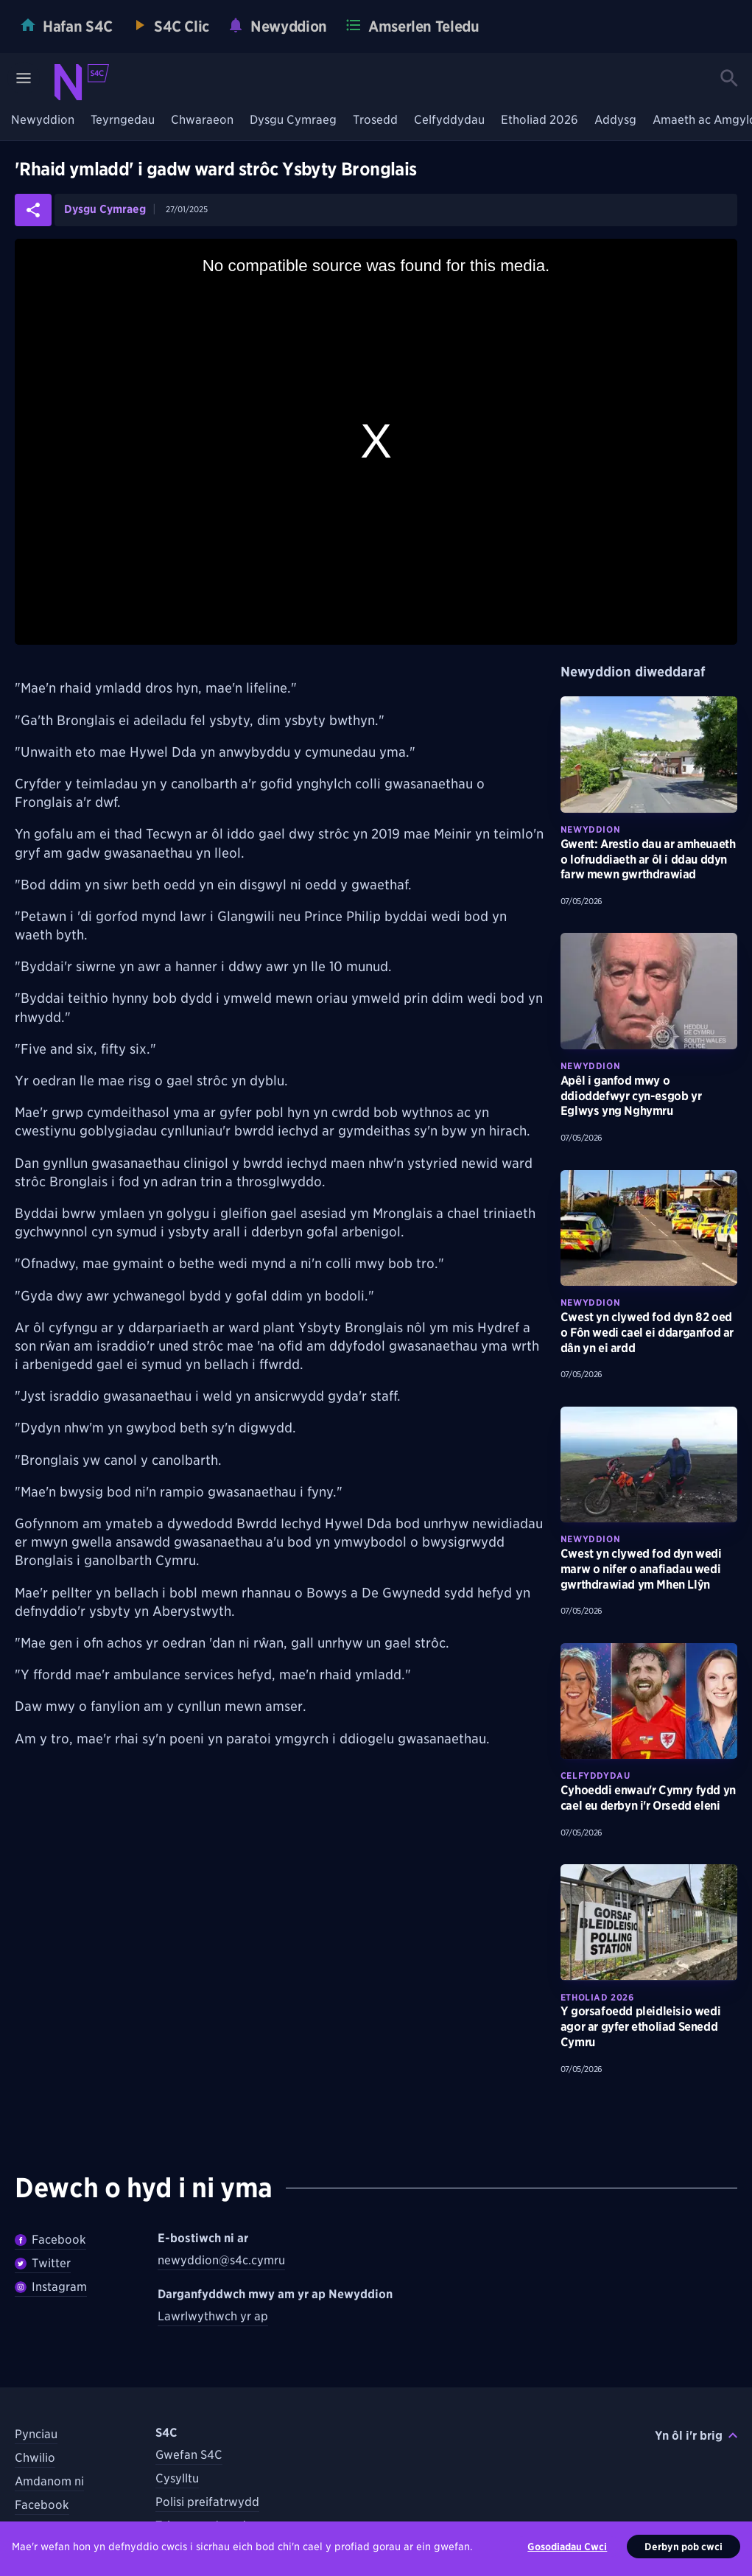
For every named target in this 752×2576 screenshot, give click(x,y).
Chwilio (35, 2458)
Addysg (615, 120)
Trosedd (375, 120)
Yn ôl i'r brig (696, 2436)
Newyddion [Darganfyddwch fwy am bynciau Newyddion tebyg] (590, 829)
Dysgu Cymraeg (293, 120)
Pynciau (36, 2434)
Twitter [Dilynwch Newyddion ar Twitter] (43, 2263)
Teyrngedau (123, 120)
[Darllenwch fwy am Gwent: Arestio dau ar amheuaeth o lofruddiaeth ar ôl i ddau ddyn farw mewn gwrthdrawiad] (649, 754)
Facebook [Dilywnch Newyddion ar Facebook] (50, 2240)
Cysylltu (177, 2478)
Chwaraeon (202, 120)
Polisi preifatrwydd (207, 2502)
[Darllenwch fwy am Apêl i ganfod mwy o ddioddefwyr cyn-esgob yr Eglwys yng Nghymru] (649, 991)
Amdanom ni (49, 2481)
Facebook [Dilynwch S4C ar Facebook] (42, 2505)
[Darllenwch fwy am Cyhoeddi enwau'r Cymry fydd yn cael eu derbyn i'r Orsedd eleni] (649, 1701)
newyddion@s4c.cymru (221, 2260)
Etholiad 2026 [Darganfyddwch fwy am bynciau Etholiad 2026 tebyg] (597, 1997)
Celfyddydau (449, 120)
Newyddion (42, 120)
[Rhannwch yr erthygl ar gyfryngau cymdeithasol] (33, 210)
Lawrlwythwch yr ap (213, 2316)
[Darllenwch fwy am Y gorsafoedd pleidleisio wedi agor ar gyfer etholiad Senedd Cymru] (649, 1922)
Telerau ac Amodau (207, 2526)
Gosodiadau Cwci (567, 2560)
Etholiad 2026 (539, 120)
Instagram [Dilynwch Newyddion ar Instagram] (51, 2287)
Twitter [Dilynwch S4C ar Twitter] (34, 2528)
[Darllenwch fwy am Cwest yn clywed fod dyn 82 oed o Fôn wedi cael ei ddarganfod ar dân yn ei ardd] (649, 1228)
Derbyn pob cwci (683, 2560)
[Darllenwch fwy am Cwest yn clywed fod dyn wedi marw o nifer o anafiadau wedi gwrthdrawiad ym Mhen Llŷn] (649, 1465)
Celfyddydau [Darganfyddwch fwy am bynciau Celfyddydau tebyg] (595, 1775)
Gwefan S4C (188, 2455)
